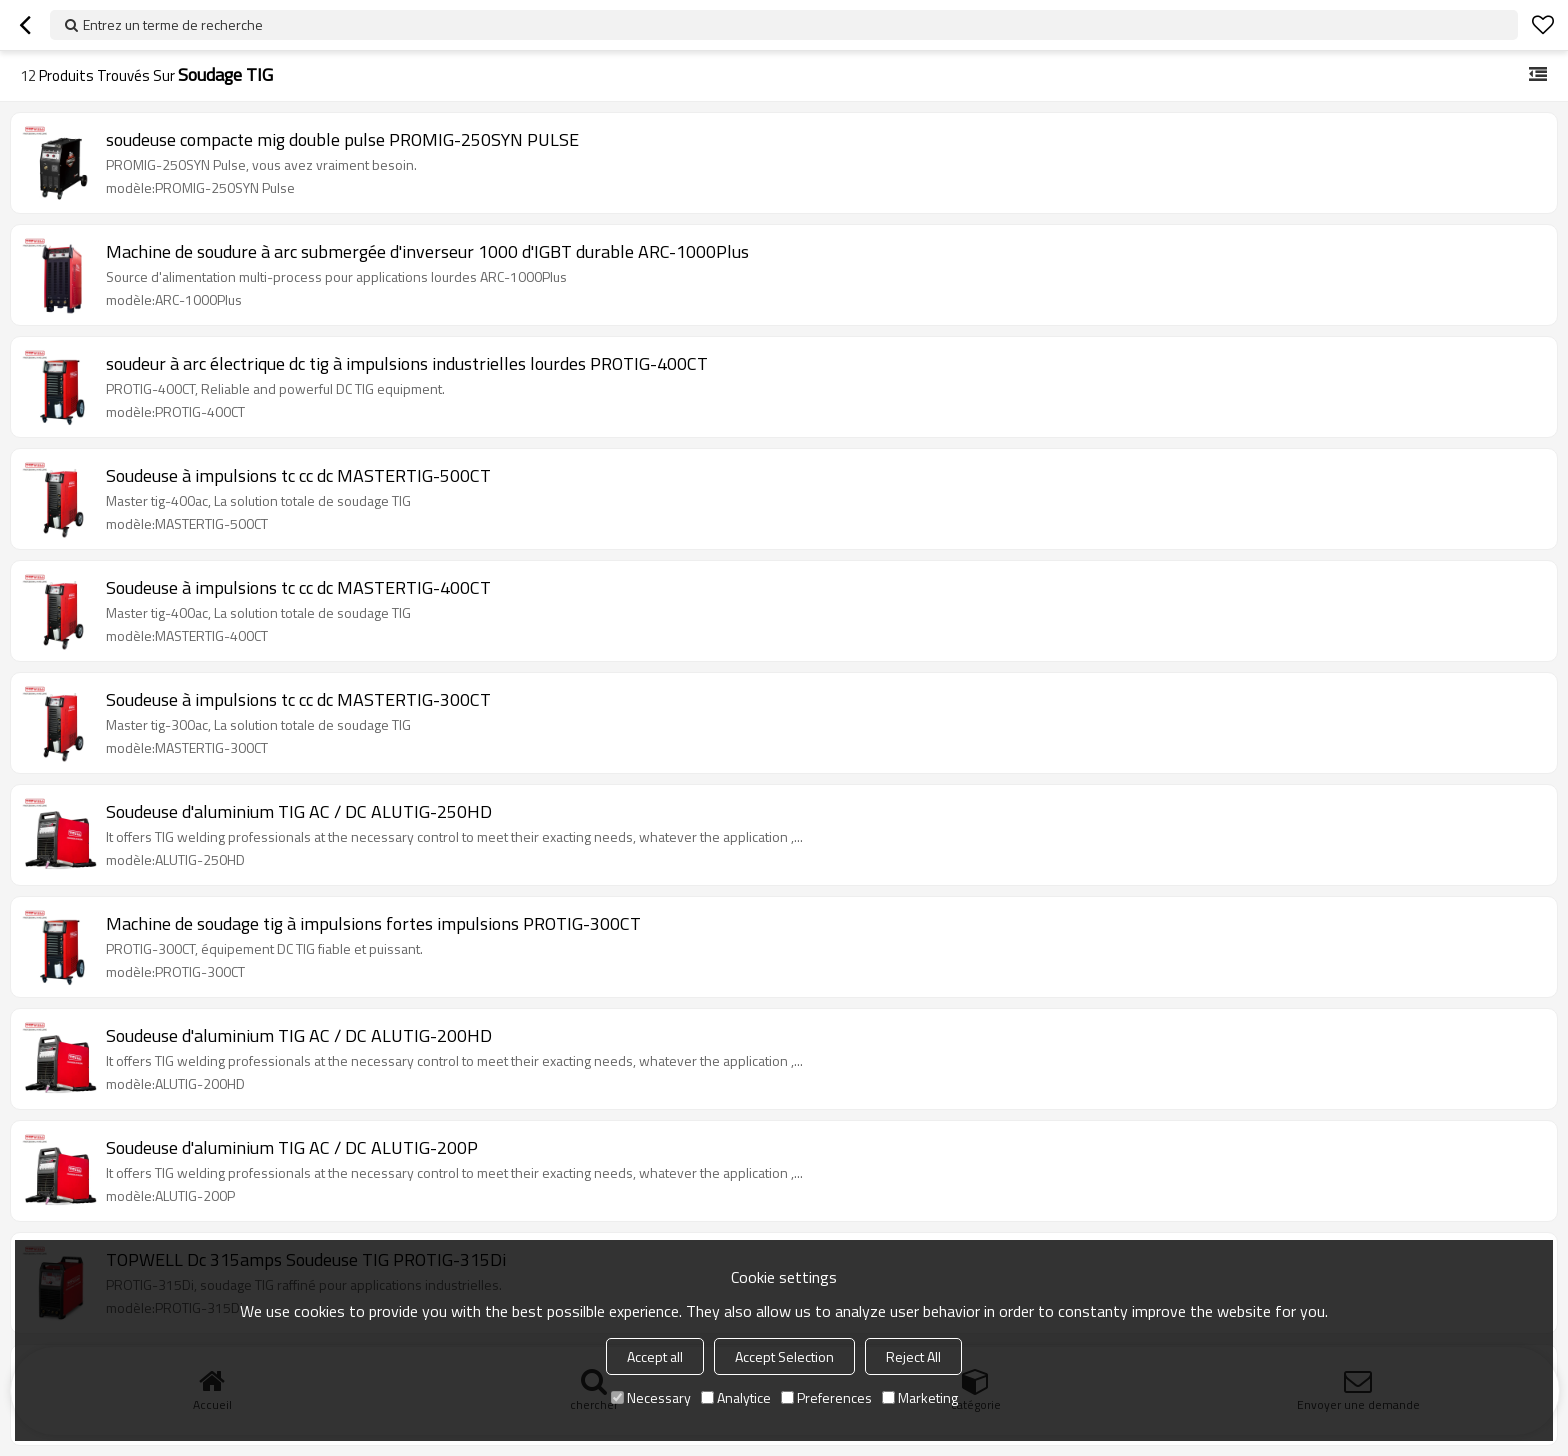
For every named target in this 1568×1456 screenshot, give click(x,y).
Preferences (826, 1397)
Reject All (913, 1356)
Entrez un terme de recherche (173, 24)
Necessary (651, 1397)
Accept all (655, 1356)
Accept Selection (784, 1356)
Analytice (736, 1397)
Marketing (920, 1397)
